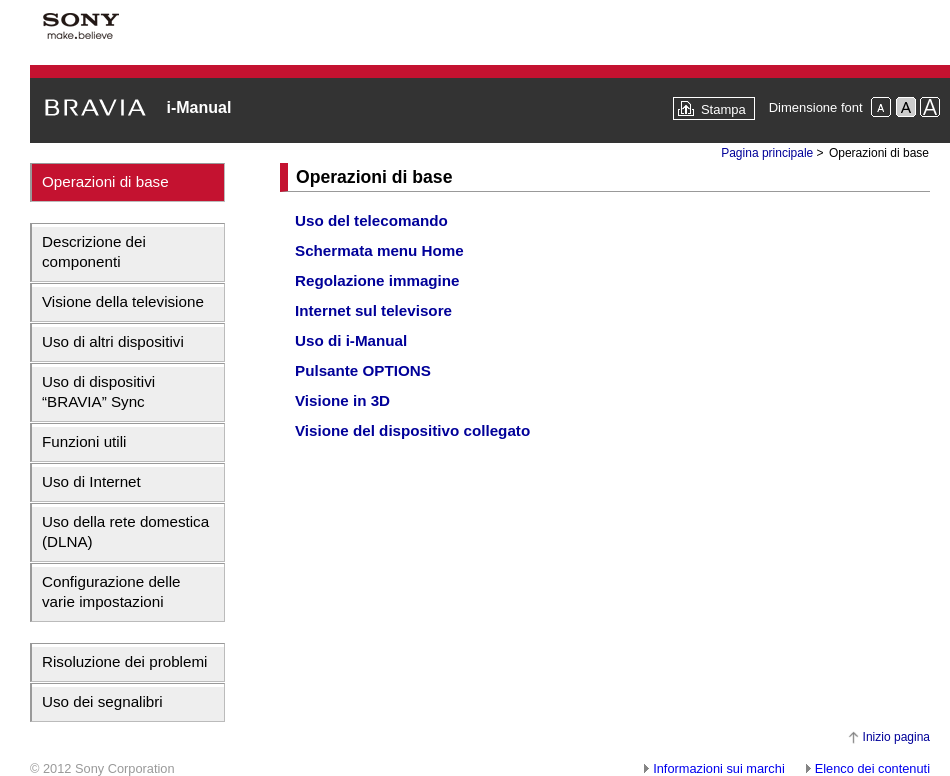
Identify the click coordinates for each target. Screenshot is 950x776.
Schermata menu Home (379, 250)
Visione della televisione (123, 301)
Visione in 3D (342, 400)
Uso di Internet (91, 481)
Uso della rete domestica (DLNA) (125, 531)
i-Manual (198, 107)
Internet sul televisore (373, 310)
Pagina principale (767, 153)
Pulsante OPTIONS (363, 370)
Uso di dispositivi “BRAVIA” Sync (98, 391)
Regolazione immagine (377, 280)
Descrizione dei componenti (94, 251)
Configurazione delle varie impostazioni (111, 591)
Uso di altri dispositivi (113, 341)
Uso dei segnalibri (102, 701)
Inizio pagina (896, 737)
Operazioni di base (105, 181)
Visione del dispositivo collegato (412, 430)
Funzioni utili (84, 441)
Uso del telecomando (371, 220)
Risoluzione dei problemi (124, 661)
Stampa (723, 109)
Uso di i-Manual (351, 340)
